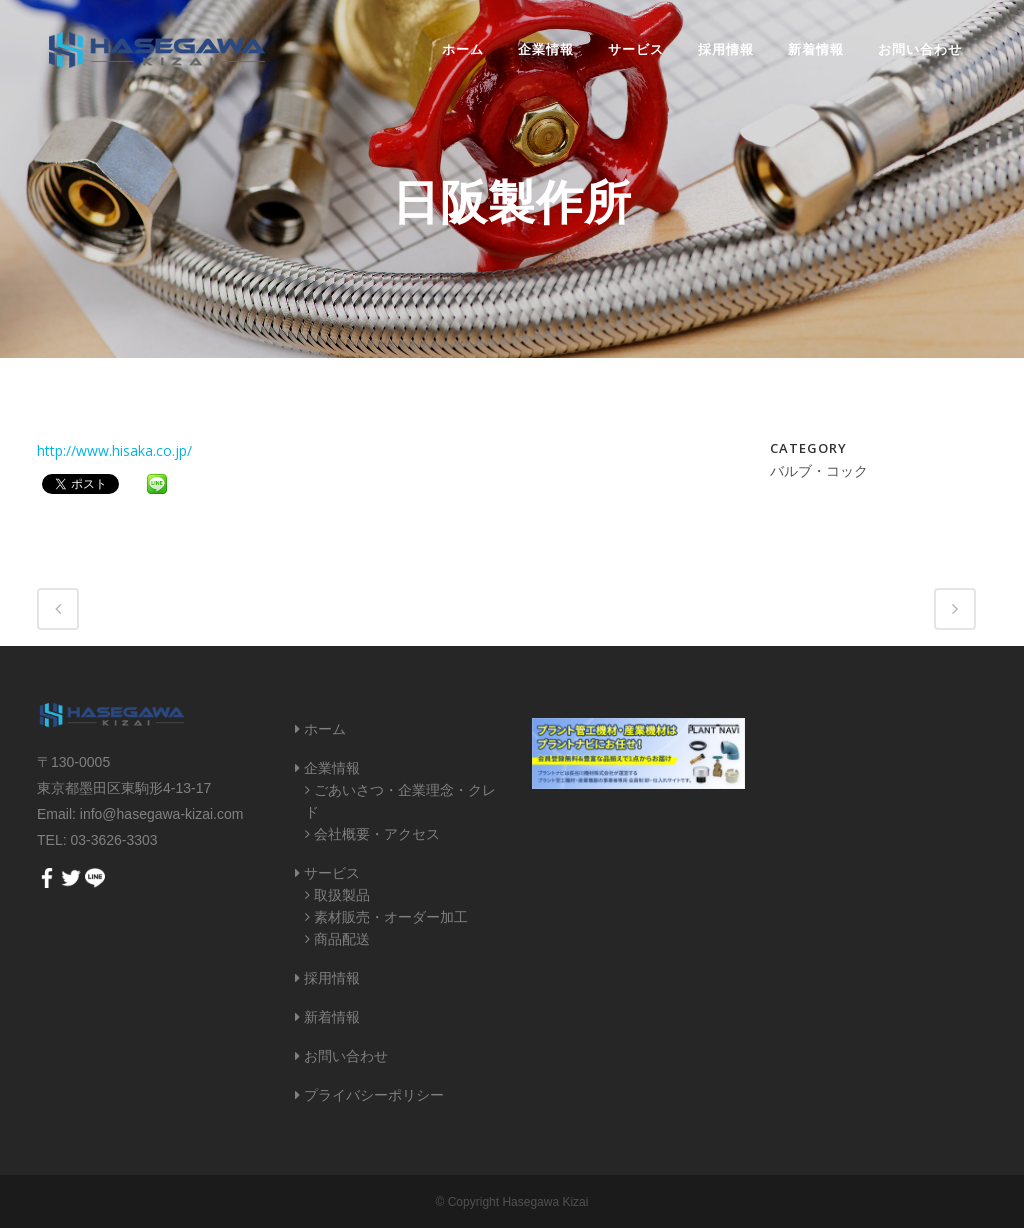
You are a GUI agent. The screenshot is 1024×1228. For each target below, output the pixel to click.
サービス (332, 873)
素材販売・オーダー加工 (391, 917)
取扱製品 (342, 895)
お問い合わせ (346, 1056)
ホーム (325, 729)
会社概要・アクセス (377, 834)
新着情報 (332, 1017)
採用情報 (332, 978)
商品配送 (342, 939)
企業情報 (332, 768)
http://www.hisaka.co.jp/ (114, 450)
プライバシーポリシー (374, 1095)
